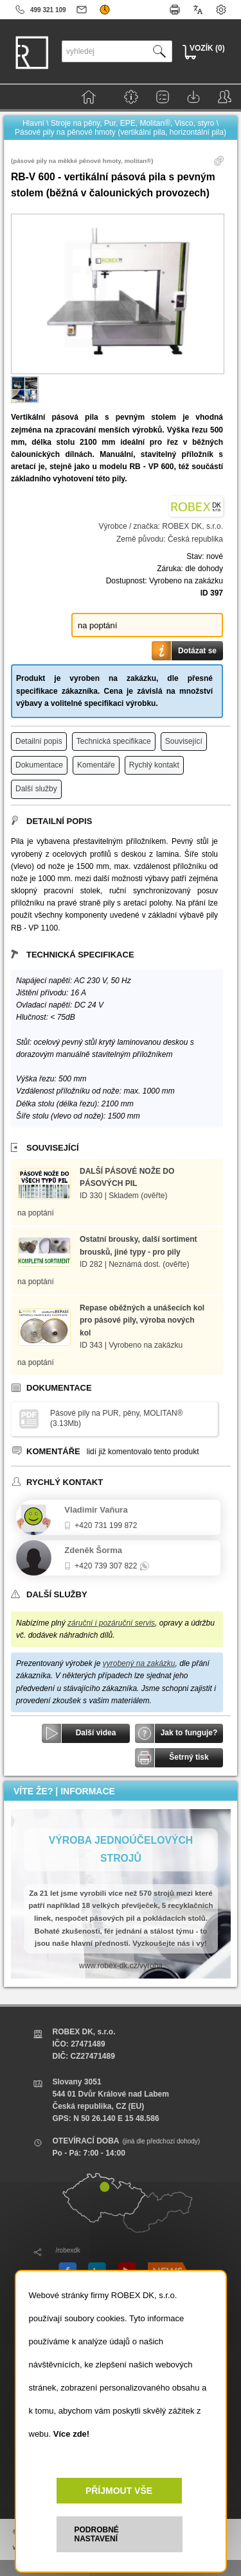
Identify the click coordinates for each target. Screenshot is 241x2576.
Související (183, 741)
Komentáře (96, 764)
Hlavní (33, 123)
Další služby (36, 788)
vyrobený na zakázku (139, 1663)
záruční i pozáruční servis (111, 1623)
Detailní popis (38, 741)
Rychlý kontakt (154, 764)
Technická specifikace (113, 741)
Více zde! (71, 2434)
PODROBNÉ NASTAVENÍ (97, 2534)
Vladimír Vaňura (95, 1510)
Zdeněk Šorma (93, 1550)
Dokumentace (39, 764)
